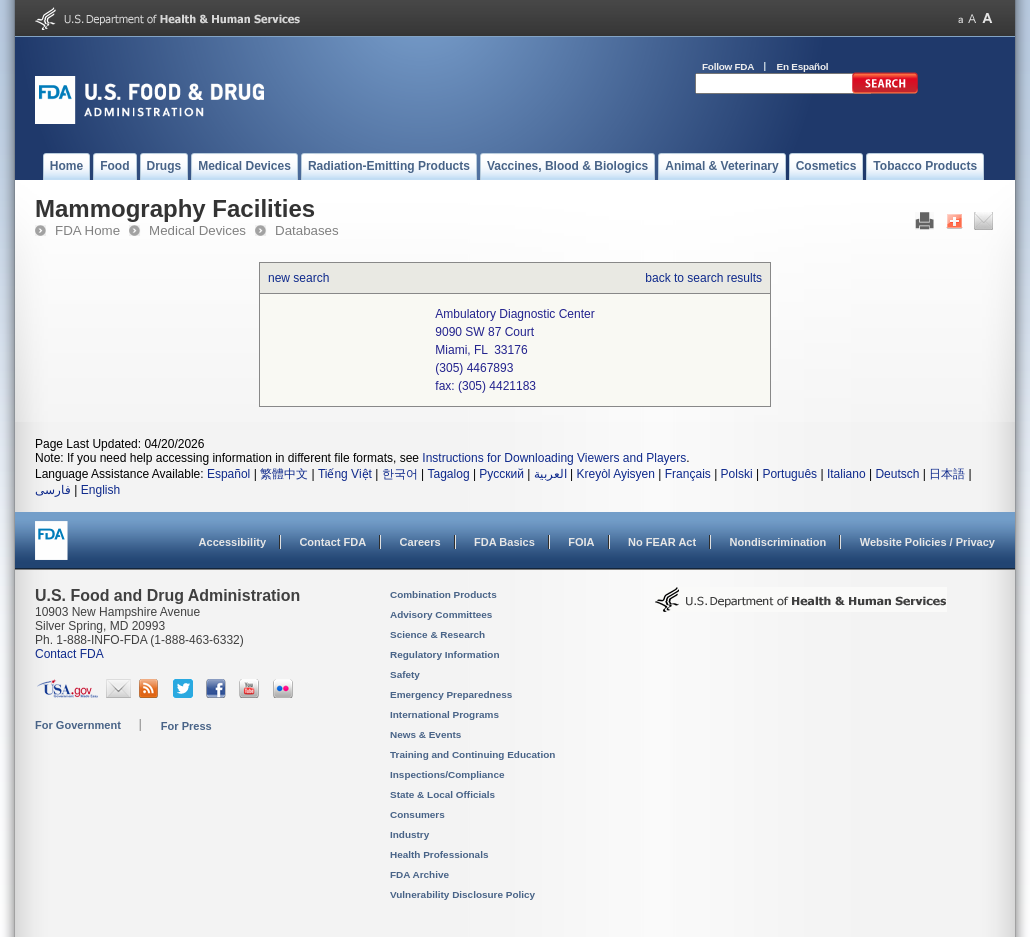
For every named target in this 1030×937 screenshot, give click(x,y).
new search (298, 278)
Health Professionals (439, 854)
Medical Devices (197, 230)
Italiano (846, 474)
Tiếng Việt (345, 474)
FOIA (581, 542)
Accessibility (232, 542)
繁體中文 (284, 474)
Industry (409, 834)
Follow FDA (728, 66)
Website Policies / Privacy (927, 542)
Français (688, 474)
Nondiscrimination (778, 542)
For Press (186, 726)
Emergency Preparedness (451, 694)
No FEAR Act (662, 542)
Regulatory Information (445, 654)
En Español (803, 66)
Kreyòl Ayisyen (615, 474)
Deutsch (897, 474)
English (100, 490)
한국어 (400, 474)
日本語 (947, 474)
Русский (501, 474)
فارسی (53, 490)
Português (789, 474)
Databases (307, 230)
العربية (550, 474)
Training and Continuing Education (472, 754)
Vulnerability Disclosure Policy (462, 894)
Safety (405, 674)
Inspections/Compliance (447, 774)
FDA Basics (504, 542)
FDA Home (87, 230)
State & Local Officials (442, 794)
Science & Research (437, 634)
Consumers (417, 814)
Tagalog (449, 474)
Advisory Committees (441, 614)
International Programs (444, 714)
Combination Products (443, 594)
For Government (78, 725)
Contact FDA (332, 542)
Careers (420, 542)
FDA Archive (419, 874)
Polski (737, 474)
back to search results (703, 278)
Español (228, 474)
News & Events (425, 734)
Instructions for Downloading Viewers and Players (554, 458)
